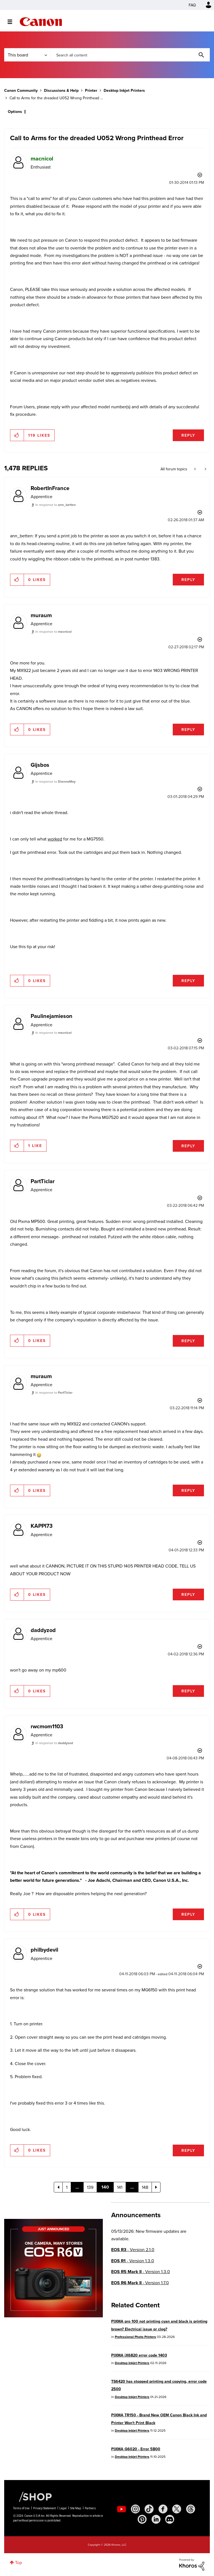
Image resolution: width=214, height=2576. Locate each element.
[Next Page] (156, 2187)
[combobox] (130, 54)
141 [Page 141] (119, 2187)
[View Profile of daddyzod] (43, 1630)
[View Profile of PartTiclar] (43, 1181)
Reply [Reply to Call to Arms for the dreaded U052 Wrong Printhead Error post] (188, 435)
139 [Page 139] (90, 2187)
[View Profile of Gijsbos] (40, 765)
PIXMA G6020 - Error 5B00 (135, 2449)
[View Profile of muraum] (41, 615)
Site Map (75, 2508)
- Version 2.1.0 (132, 2249)
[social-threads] (190, 2509)
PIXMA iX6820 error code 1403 (139, 2355)
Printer (91, 90)
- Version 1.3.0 (132, 2261)
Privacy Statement (44, 2508)
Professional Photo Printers (135, 2336)
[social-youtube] (121, 2509)
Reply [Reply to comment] (188, 579)
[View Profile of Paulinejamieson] (51, 1016)
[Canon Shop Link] (32, 2496)
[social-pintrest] (142, 2519)
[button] (17, 435)
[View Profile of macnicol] (42, 158)
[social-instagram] (135, 2509)
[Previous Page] (58, 2187)
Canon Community (41, 21)
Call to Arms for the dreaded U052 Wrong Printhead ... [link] (56, 98)
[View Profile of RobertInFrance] (50, 488)
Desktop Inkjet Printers (124, 90)
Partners (90, 2508)
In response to (55, 504)
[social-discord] (169, 2519)
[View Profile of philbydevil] (44, 1949)
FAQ (192, 5)
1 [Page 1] (66, 2187)
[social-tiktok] (149, 2509)
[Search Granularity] (27, 54)
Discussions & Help (61, 90)
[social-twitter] (176, 2509)
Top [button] (18, 2562)
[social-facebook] (163, 2509)
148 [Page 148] (145, 2187)
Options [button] (15, 111)
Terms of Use (21, 2508)
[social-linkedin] (156, 2519)
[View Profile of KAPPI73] (42, 1526)
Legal (63, 2508)
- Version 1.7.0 (140, 2283)
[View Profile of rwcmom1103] (47, 1726)
